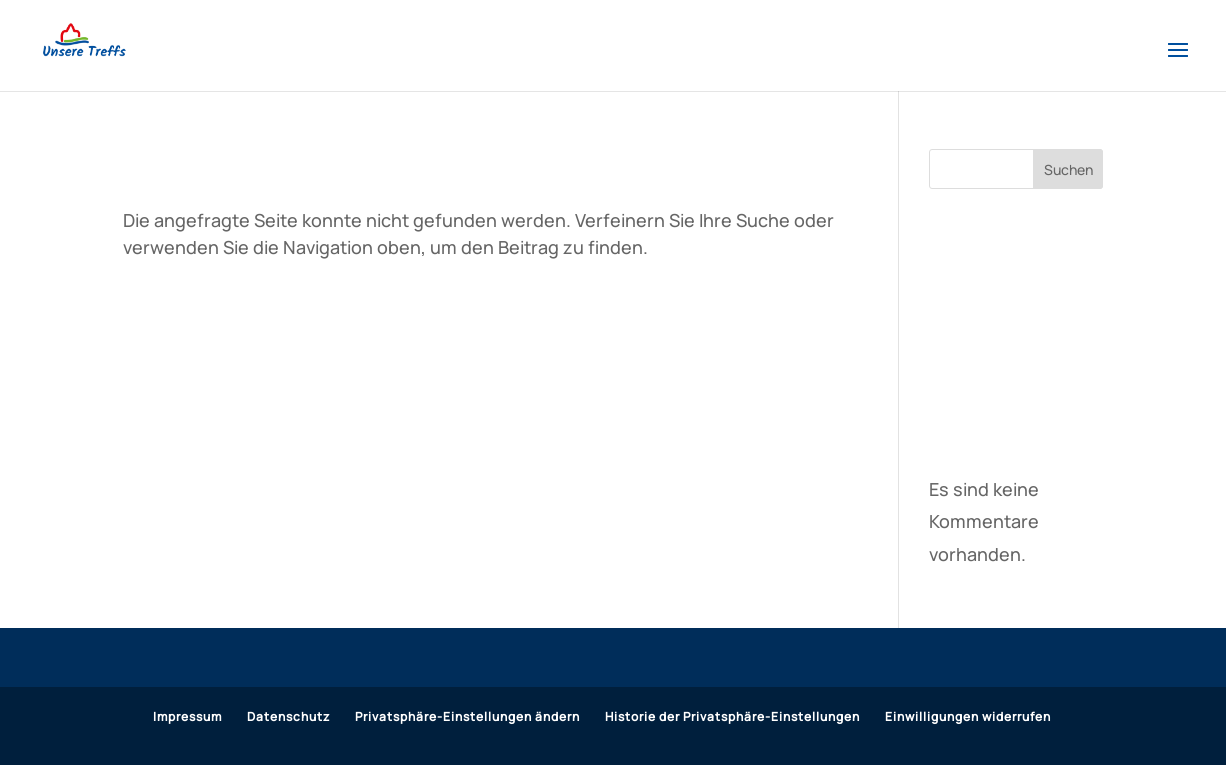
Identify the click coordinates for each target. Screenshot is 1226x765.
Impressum (187, 716)
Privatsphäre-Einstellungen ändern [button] (467, 716)
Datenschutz (288, 716)
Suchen (1068, 169)
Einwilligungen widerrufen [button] (968, 716)
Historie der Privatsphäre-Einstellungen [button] (732, 716)
